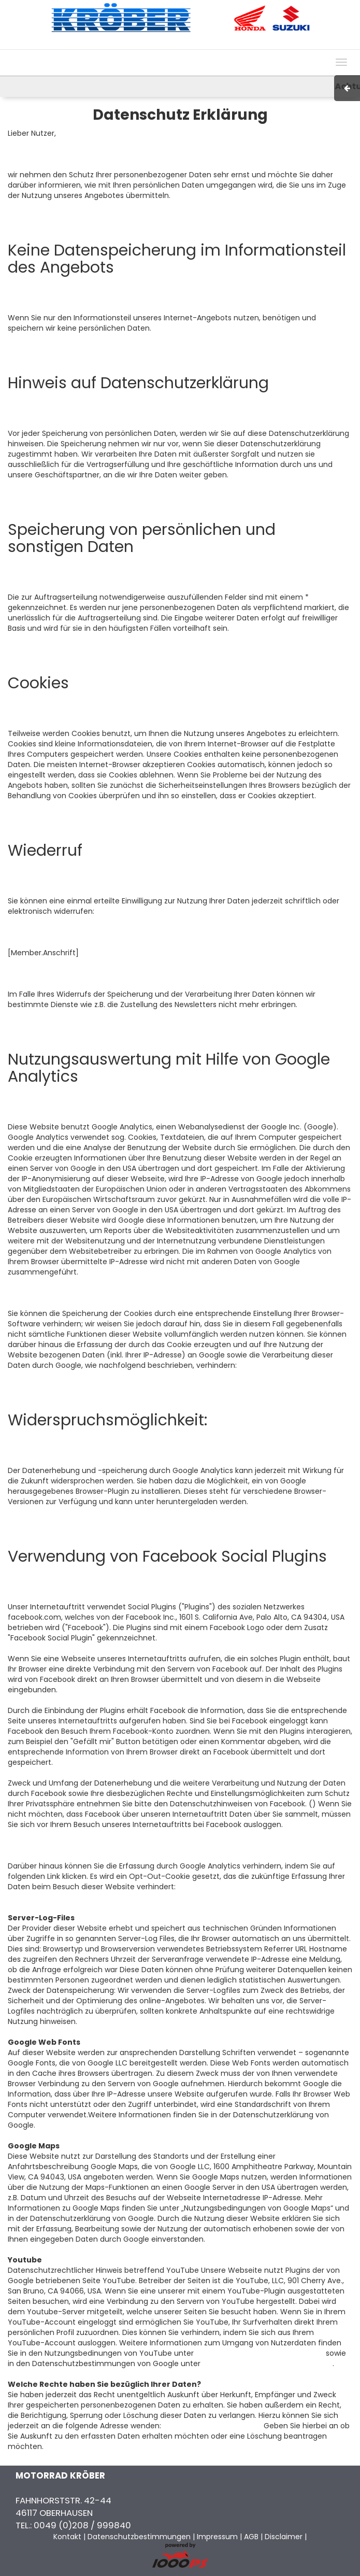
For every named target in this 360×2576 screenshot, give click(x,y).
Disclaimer (284, 2536)
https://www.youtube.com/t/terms (260, 2353)
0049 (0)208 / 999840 (82, 2525)
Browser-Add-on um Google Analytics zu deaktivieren (147, 1897)
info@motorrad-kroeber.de (212, 2426)
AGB (239, 44)
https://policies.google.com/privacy (268, 2363)
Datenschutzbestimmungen (139, 2536)
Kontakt (268, 44)
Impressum (203, 44)
